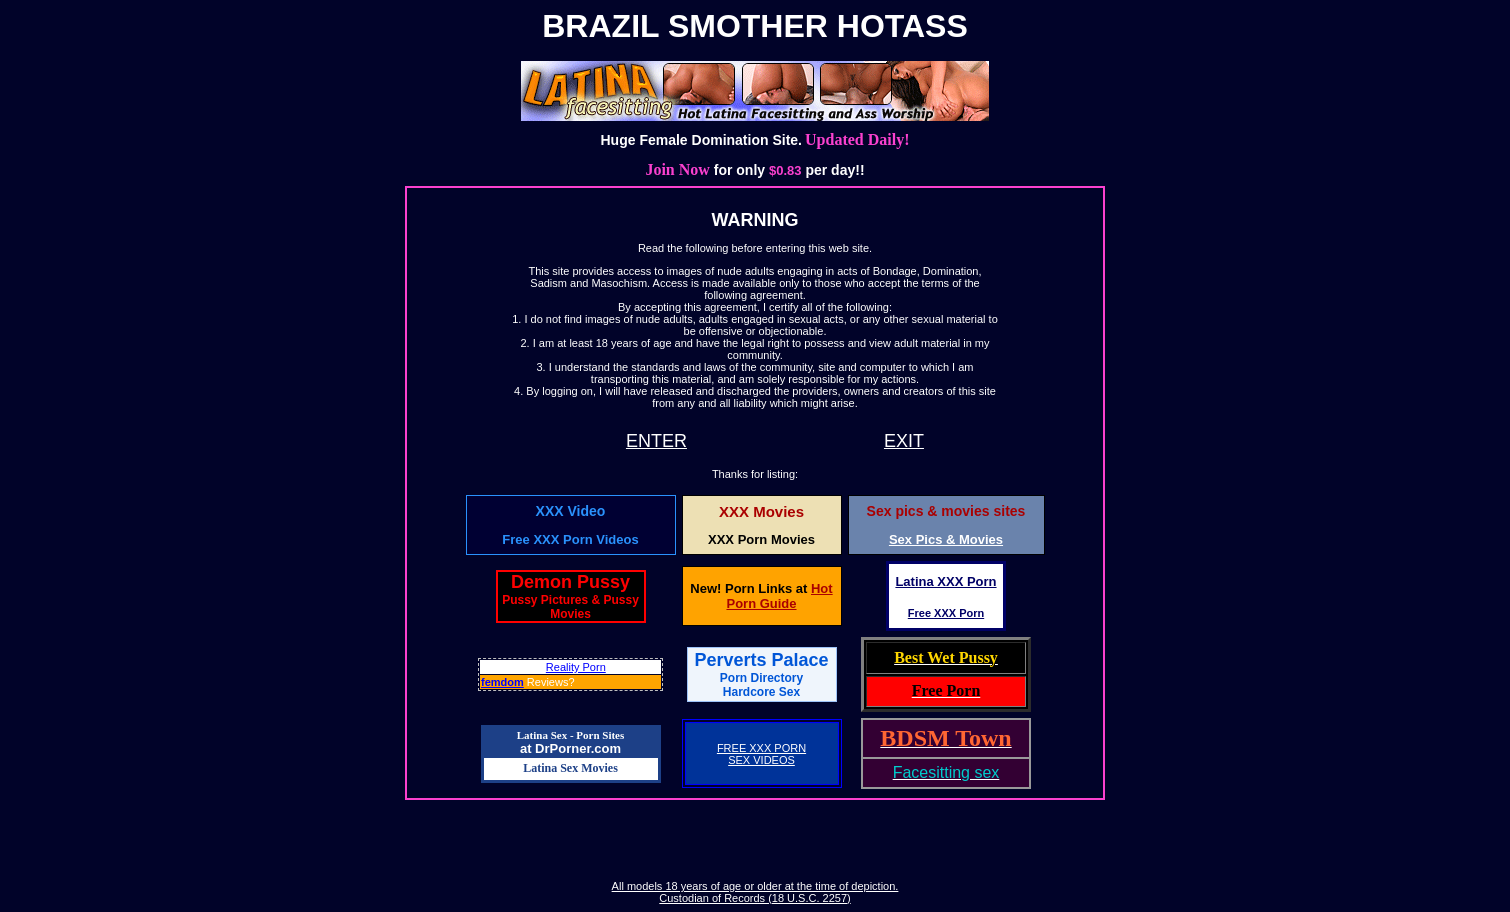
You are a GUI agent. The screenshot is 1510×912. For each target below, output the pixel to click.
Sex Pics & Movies (946, 539)
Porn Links (758, 588)
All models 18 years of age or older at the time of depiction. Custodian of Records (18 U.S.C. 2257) (755, 892)
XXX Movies (761, 511)
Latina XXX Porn (945, 581)
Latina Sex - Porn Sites (571, 735)
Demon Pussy (570, 582)
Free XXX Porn (946, 613)
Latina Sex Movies (570, 768)
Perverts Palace (761, 667)
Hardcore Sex (761, 692)
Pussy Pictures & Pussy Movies (570, 607)
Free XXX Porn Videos (570, 539)
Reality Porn (576, 667)
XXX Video (571, 511)
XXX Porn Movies (761, 539)
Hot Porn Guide (779, 596)
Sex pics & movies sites (946, 511)
